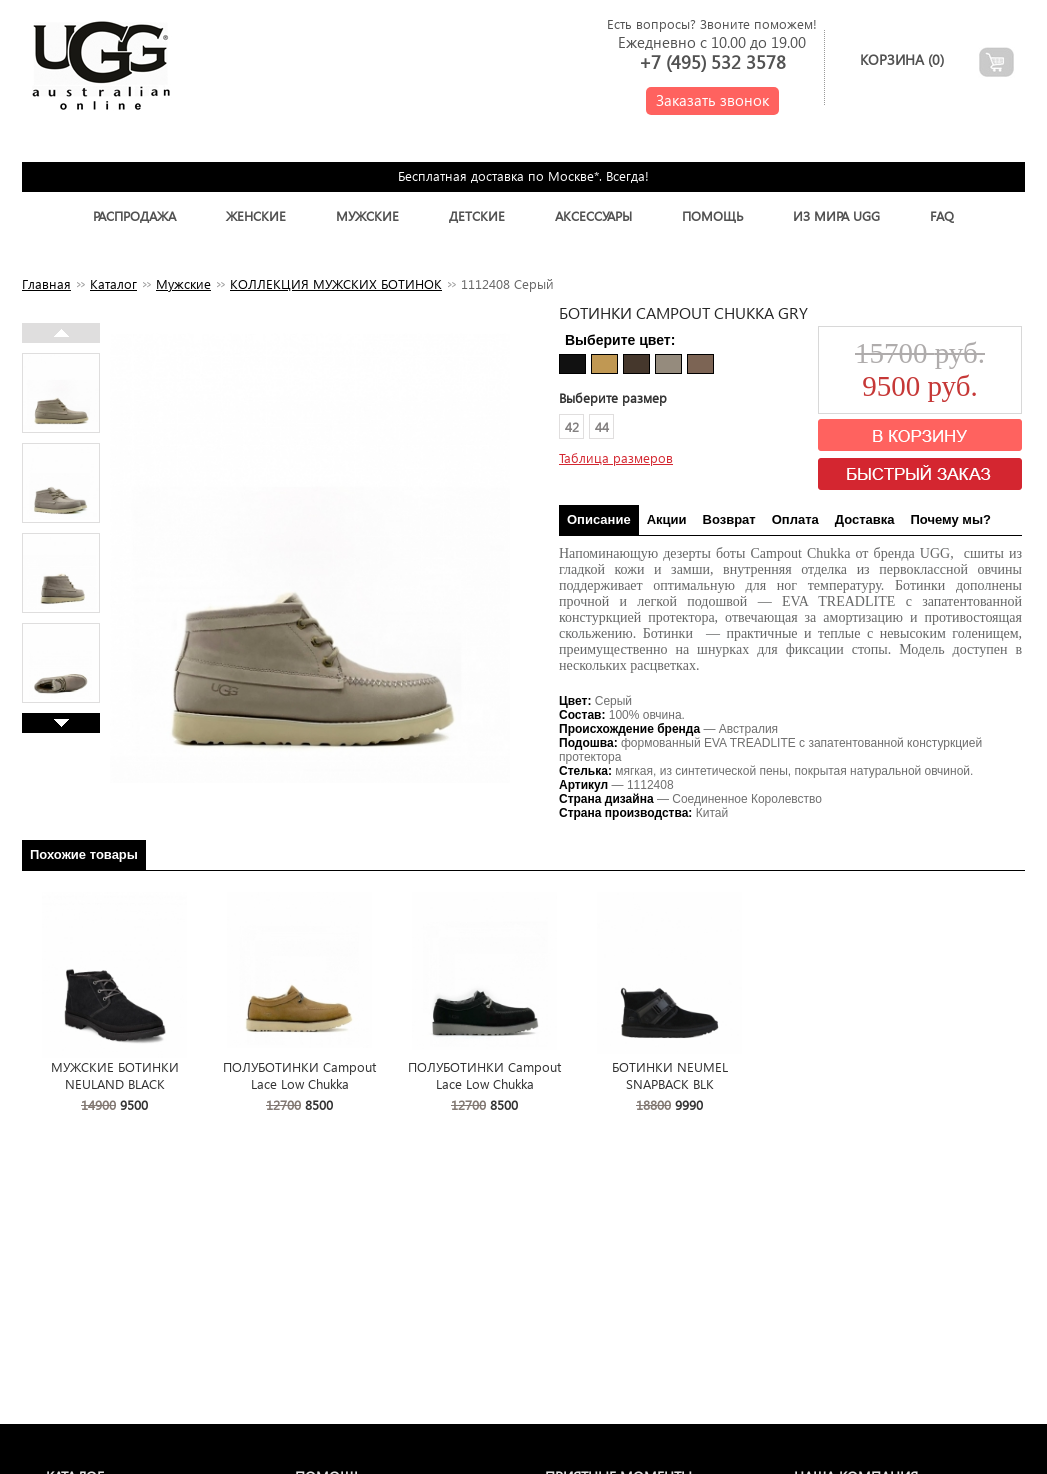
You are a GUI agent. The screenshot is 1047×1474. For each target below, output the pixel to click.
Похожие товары (84, 854)
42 (572, 426)
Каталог (113, 283)
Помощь (712, 215)
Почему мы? (951, 519)
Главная (46, 283)
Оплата (795, 519)
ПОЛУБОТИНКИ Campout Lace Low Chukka (299, 1075)
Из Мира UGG (836, 215)
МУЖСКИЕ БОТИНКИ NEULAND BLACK (115, 1075)
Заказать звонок (712, 100)
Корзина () (902, 59)
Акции (667, 519)
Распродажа (134, 215)
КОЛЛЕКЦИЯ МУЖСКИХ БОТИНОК (336, 283)
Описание (599, 519)
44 (602, 426)
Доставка (865, 519)
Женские (256, 215)
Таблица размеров (616, 457)
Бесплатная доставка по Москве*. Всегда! (523, 175)
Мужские (367, 215)
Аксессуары (593, 215)
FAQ (942, 215)
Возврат (729, 519)
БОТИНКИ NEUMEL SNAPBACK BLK (670, 1075)
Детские (477, 215)
